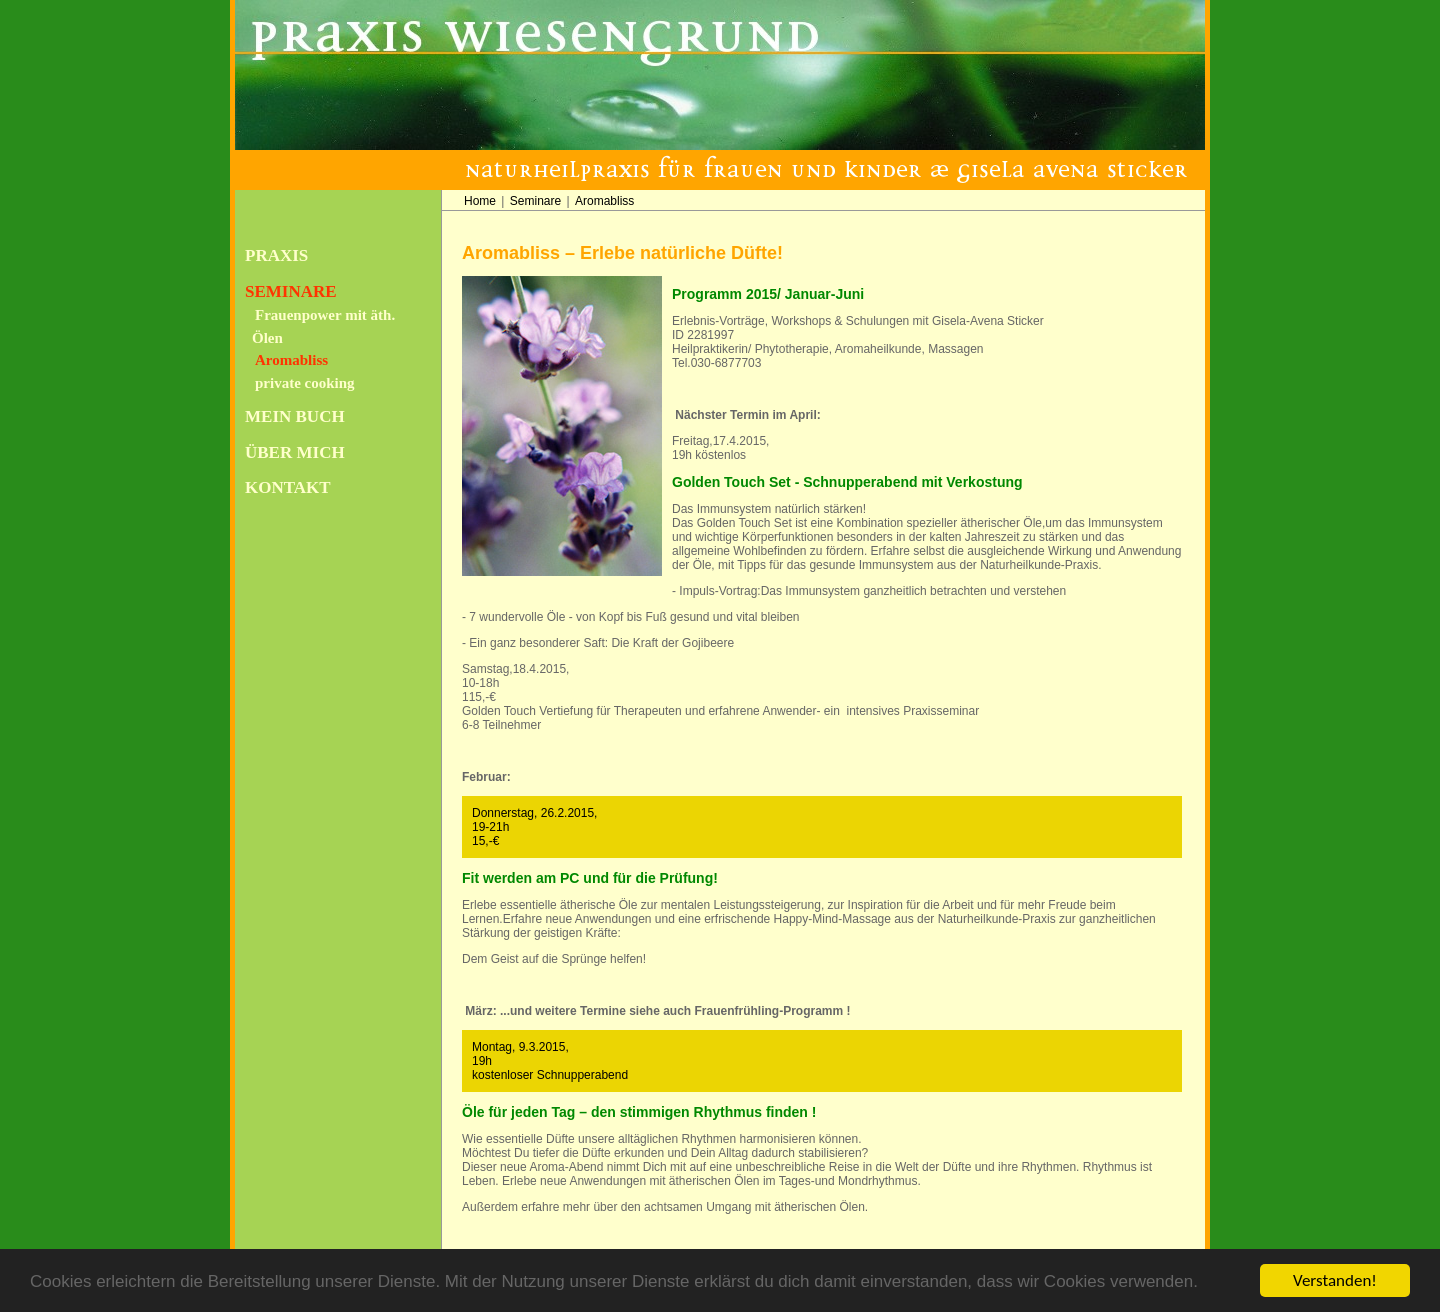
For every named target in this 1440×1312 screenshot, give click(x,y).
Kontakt (288, 487)
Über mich (295, 452)
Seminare (291, 291)
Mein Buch (295, 416)
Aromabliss (291, 360)
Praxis (276, 255)
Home (480, 201)
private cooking (305, 383)
